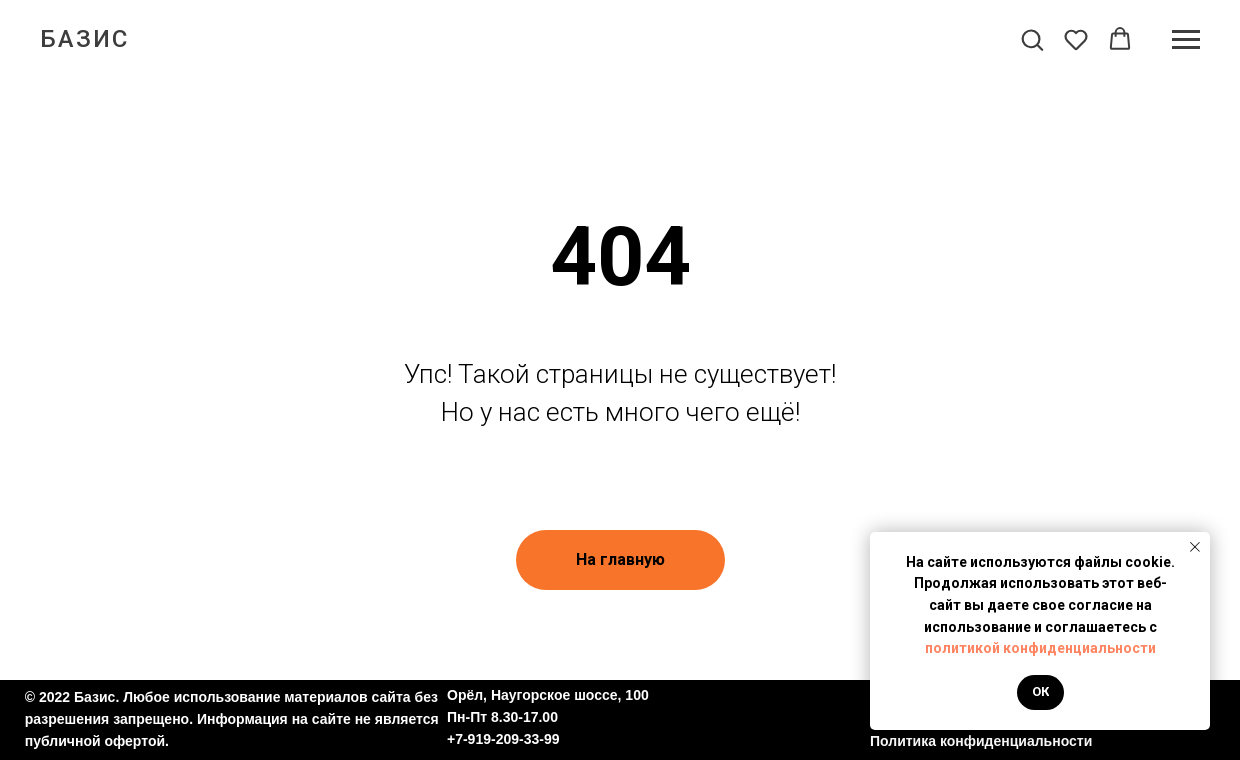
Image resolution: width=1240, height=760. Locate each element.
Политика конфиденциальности (981, 741)
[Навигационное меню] (1186, 40)
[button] (1032, 39)
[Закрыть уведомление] (1195, 547)
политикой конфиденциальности (1040, 648)
